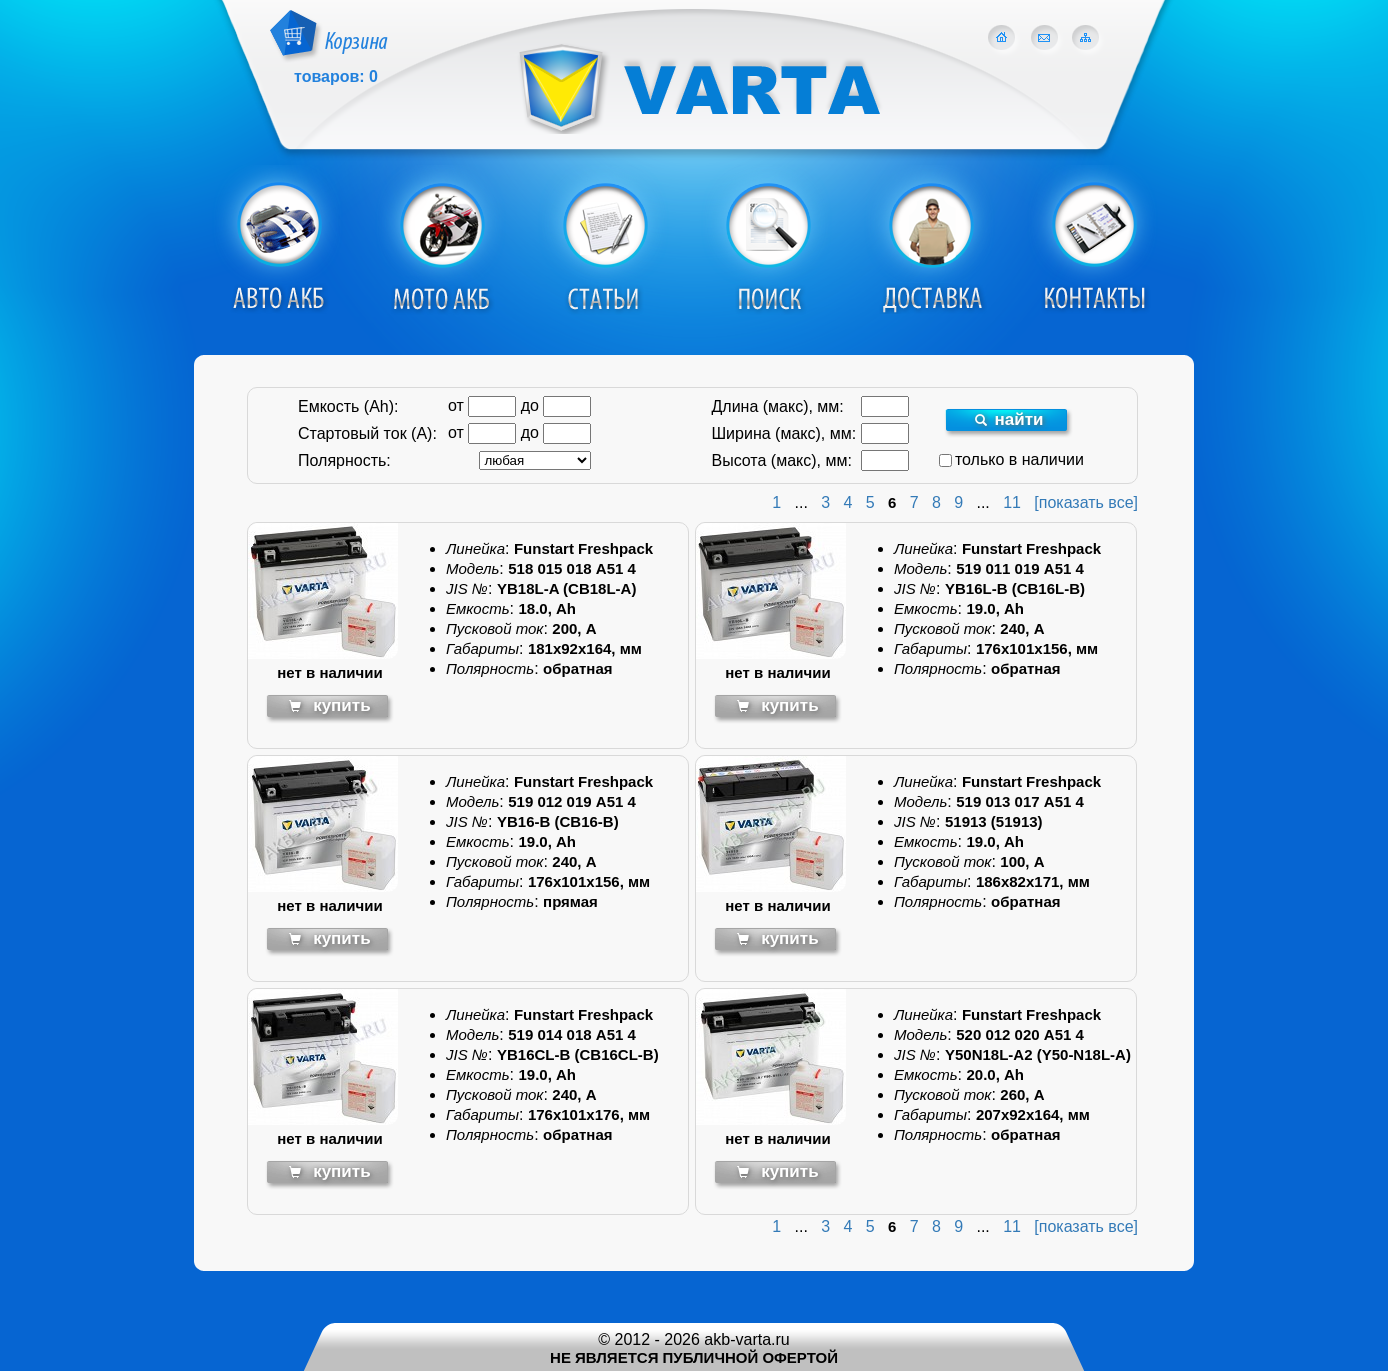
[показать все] (1086, 502)
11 (1012, 502)
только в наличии (1011, 459)
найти (1009, 419)
